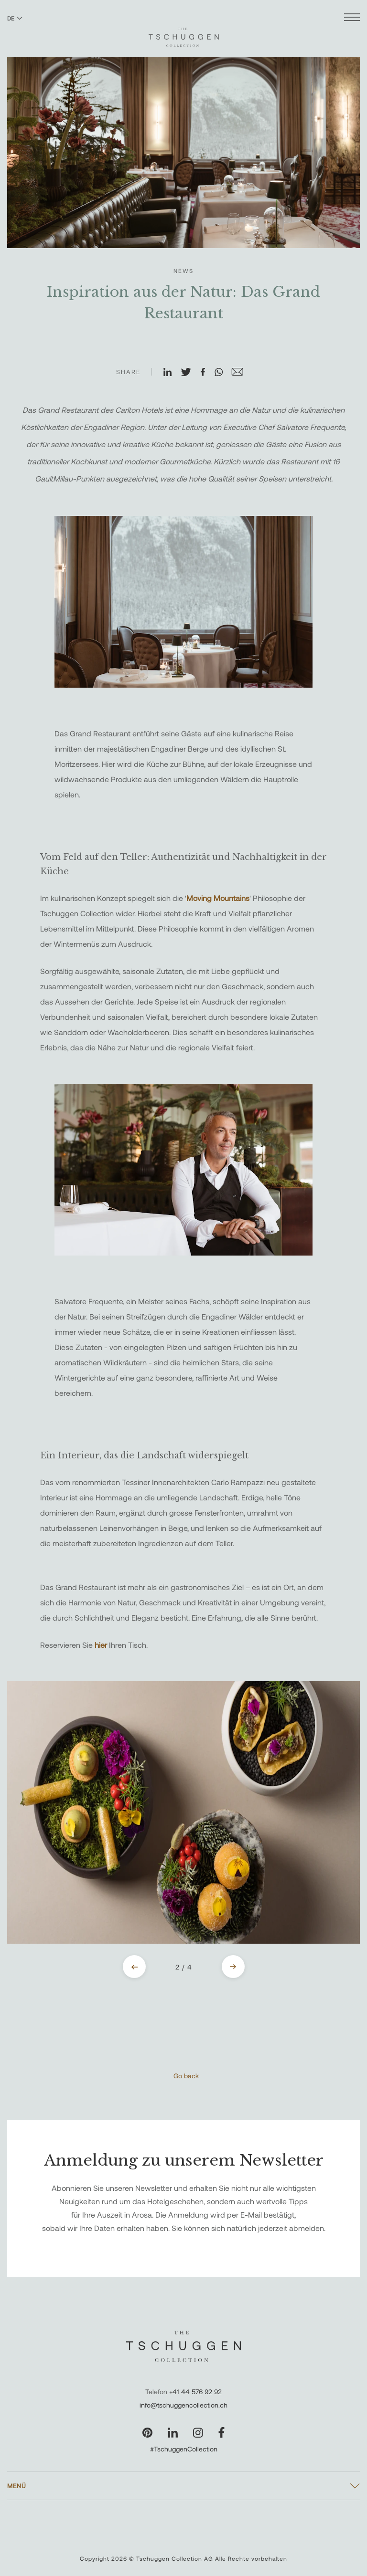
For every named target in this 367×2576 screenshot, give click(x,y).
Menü (16, 2486)
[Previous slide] (134, 1966)
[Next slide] (233, 1966)
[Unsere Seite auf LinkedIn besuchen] (173, 2433)
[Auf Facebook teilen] (207, 372)
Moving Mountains (217, 897)
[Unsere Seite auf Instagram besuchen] (198, 2433)
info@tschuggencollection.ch (183, 2405)
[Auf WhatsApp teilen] (222, 372)
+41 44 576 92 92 (195, 2392)
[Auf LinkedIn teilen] (171, 372)
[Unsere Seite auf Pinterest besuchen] (147, 2433)
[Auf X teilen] (190, 372)
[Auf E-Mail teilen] (241, 372)
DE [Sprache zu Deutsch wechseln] (14, 18)
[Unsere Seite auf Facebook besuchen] (221, 2432)
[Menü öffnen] (352, 18)
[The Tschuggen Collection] (184, 32)
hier (102, 1644)
